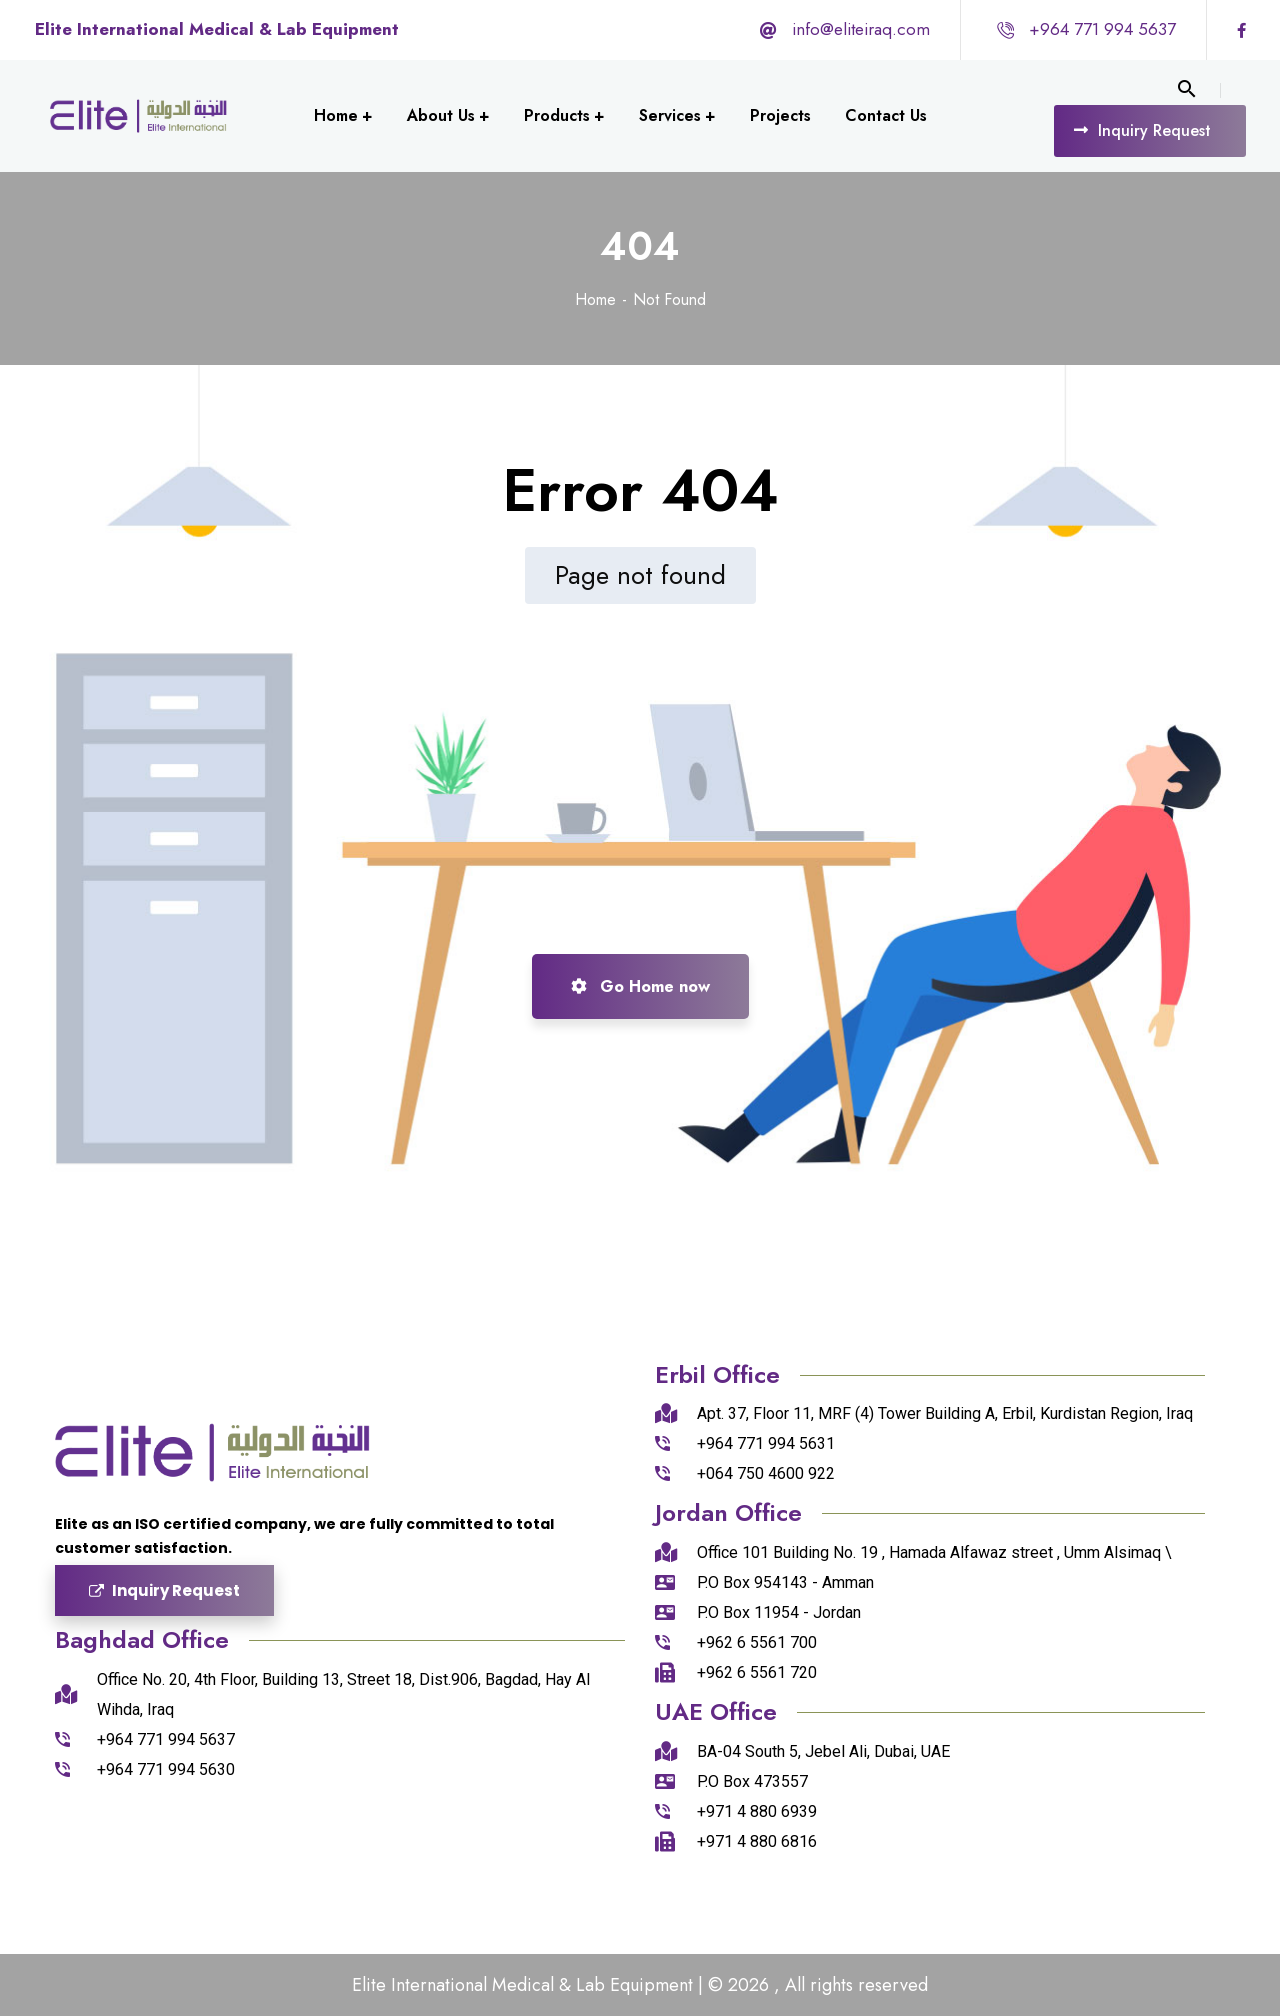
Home (595, 299)
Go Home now (640, 986)
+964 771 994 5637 (1102, 29)
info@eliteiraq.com (861, 29)
